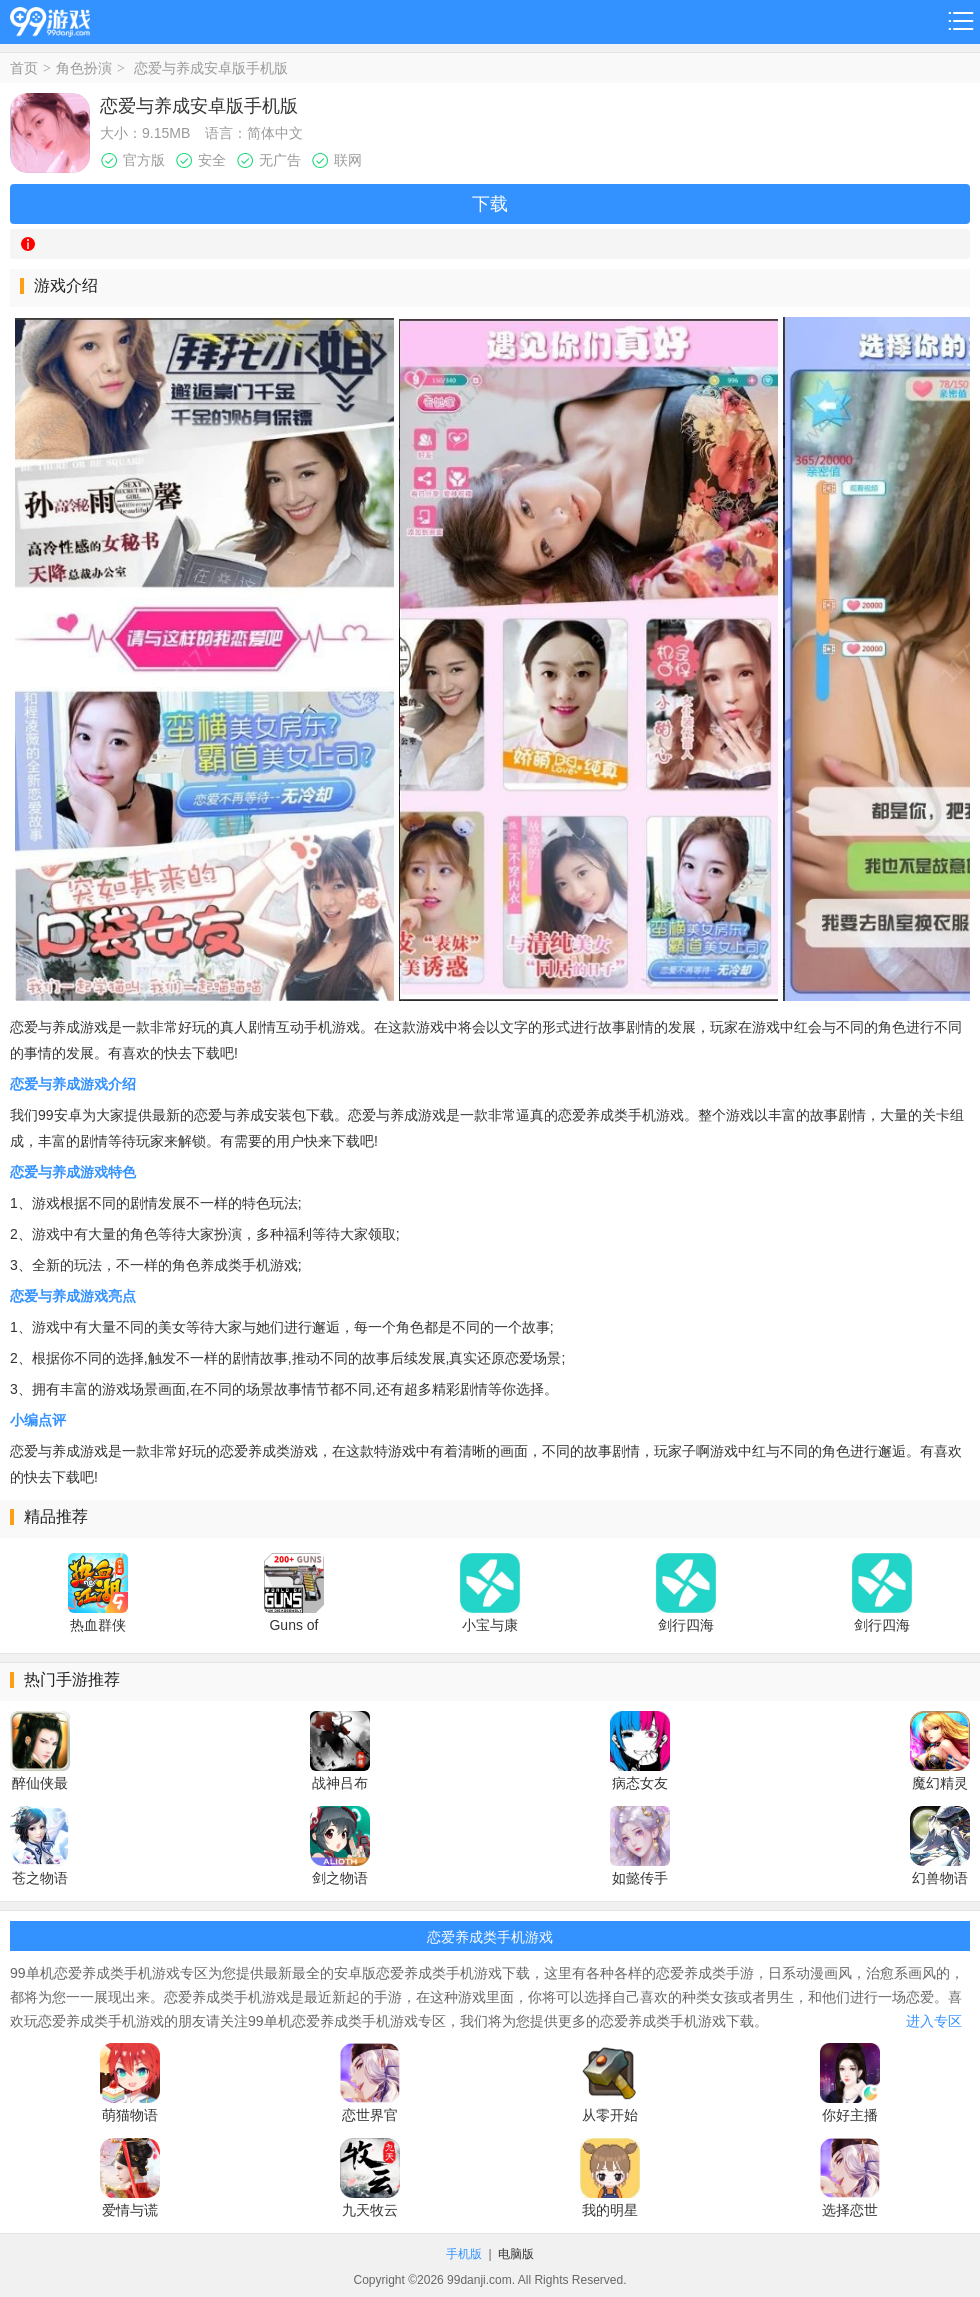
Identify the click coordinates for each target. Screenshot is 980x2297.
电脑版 (516, 2254)
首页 (24, 68)
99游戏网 (50, 18)
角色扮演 (84, 68)
